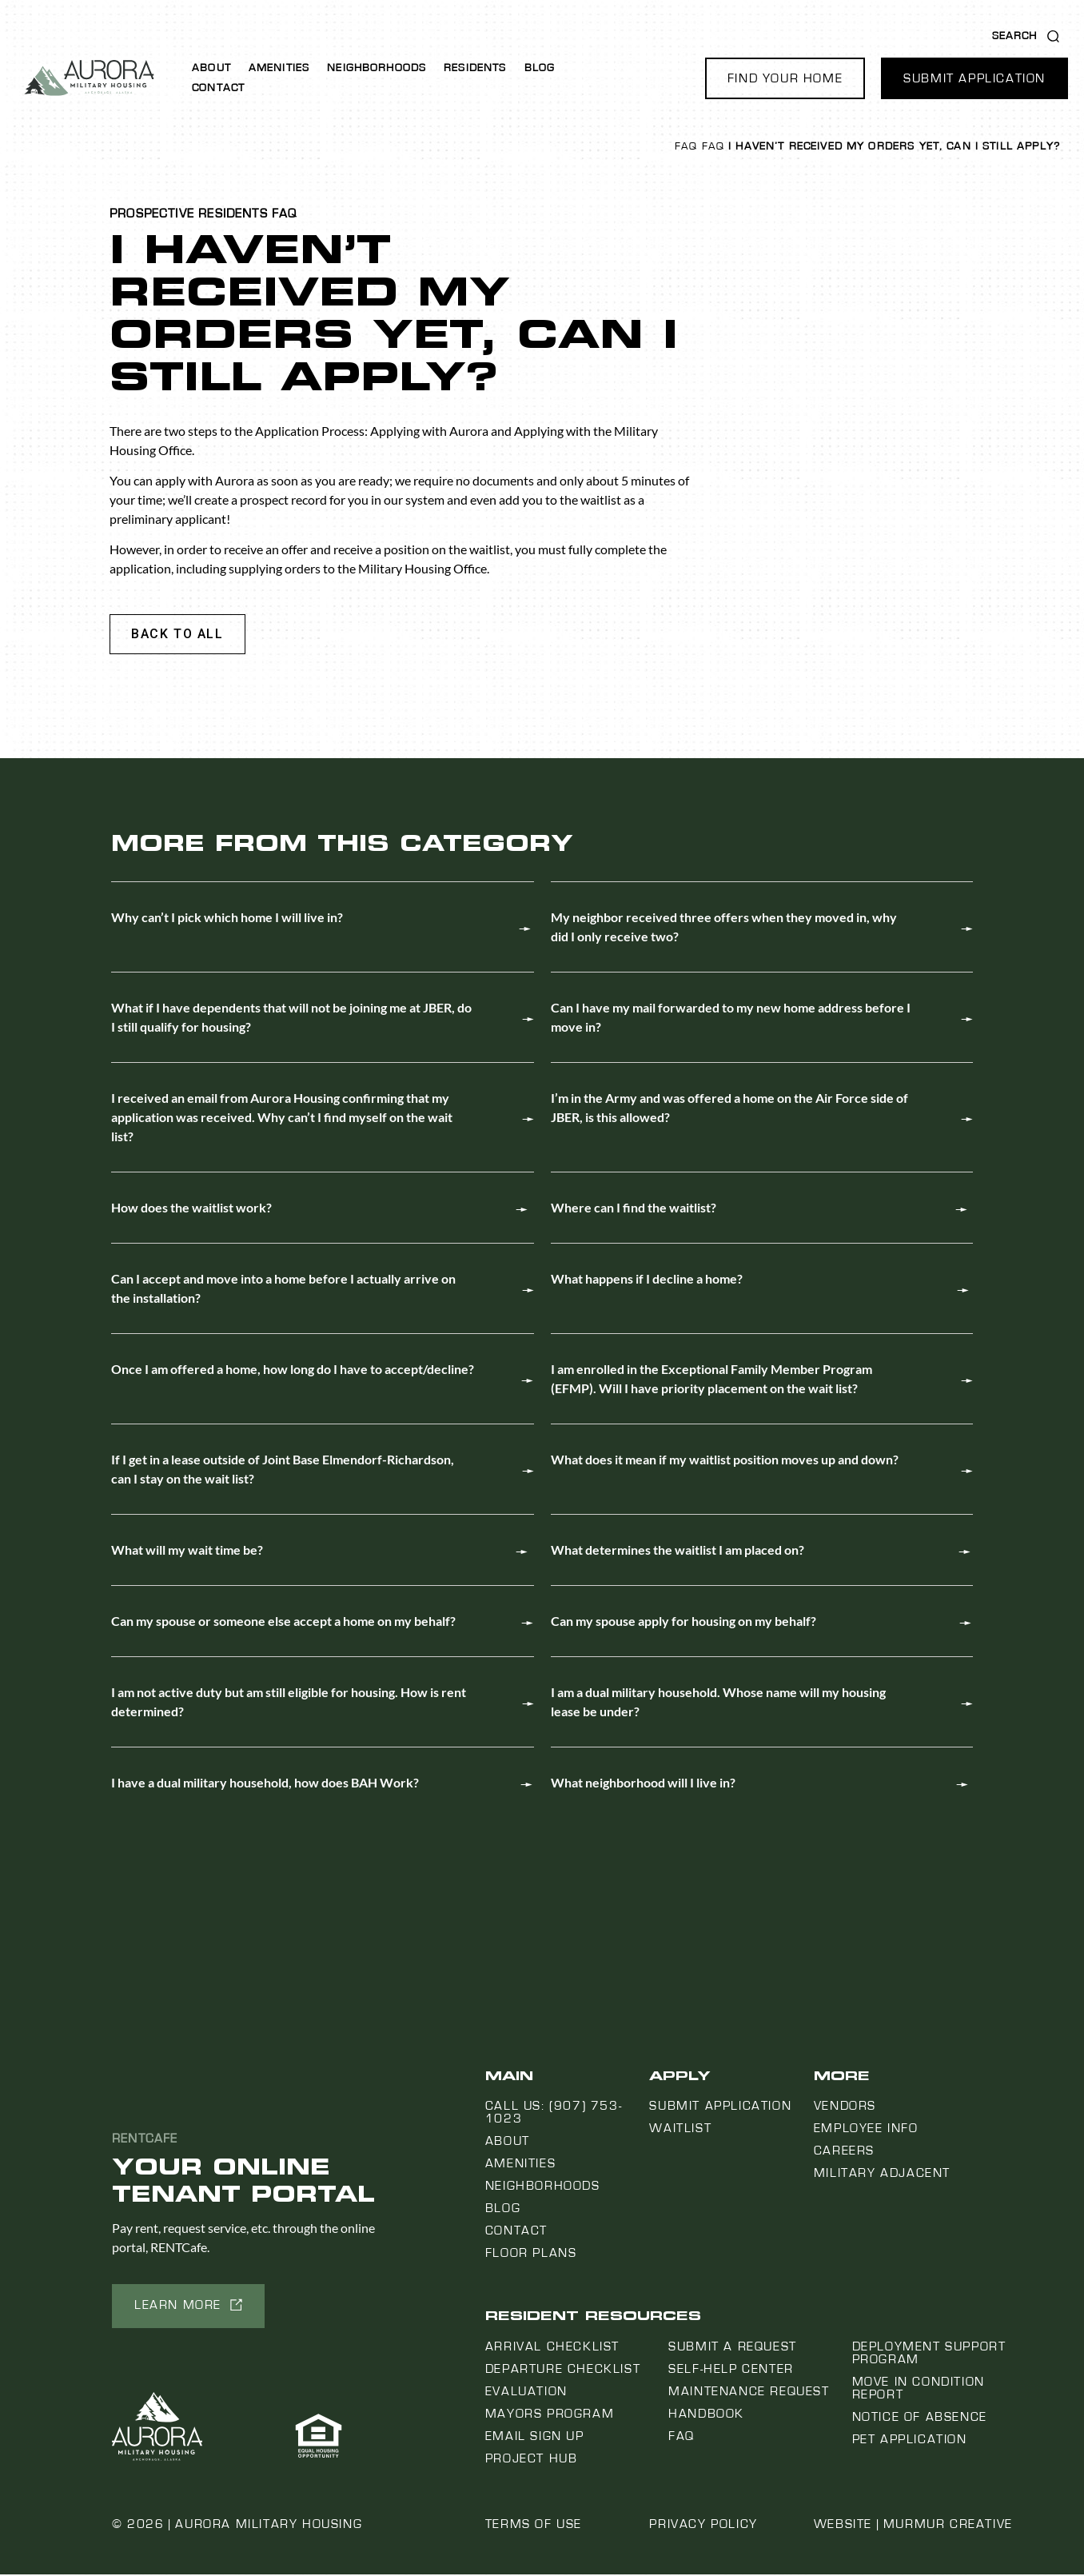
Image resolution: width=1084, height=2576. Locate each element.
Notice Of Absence (919, 2418)
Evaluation (526, 2392)
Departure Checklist (562, 2370)
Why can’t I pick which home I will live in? (227, 918)
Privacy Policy (703, 2525)
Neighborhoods (376, 68)
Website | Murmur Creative (913, 2525)
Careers (844, 2152)
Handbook (706, 2415)
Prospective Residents (189, 213)
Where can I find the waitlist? (633, 1208)
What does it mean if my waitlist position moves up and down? (725, 1460)
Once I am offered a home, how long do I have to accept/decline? (292, 1370)
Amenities (279, 68)
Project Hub (531, 2460)
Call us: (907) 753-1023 (553, 2114)
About (211, 68)
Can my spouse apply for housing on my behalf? (683, 1622)
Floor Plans (531, 2254)
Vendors (845, 2107)
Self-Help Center (731, 2370)
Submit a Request (732, 2348)
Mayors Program (549, 2415)
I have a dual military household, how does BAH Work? (265, 1783)
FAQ (686, 146)
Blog (540, 68)
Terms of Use (533, 2525)
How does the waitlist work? (191, 1208)
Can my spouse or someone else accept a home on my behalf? (283, 1622)
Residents (475, 68)
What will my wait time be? (187, 1551)
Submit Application (720, 2107)
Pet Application (909, 2440)
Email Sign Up (534, 2437)
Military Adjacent (882, 2174)
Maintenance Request (748, 2392)
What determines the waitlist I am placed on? (677, 1551)
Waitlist (680, 2129)
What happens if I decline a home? (647, 1280)
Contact (218, 88)
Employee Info (866, 2129)
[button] (785, 78)
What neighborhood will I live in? (643, 1783)
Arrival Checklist (552, 2348)
